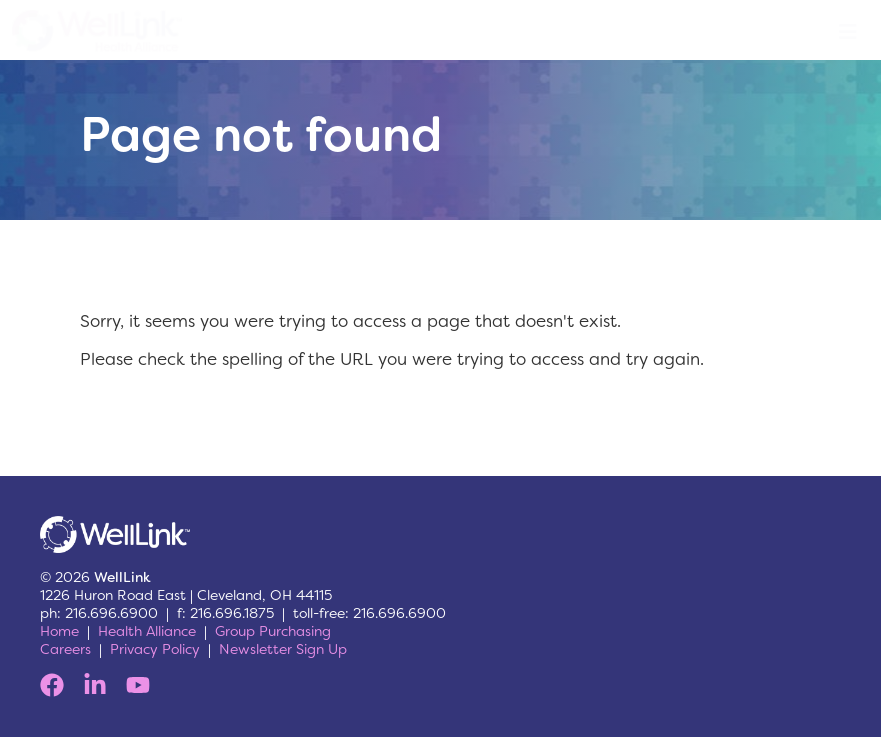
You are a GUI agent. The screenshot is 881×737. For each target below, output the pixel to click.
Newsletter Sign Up (283, 649)
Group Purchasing (273, 631)
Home (59, 631)
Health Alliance (147, 631)
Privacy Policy (155, 649)
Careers (65, 649)
